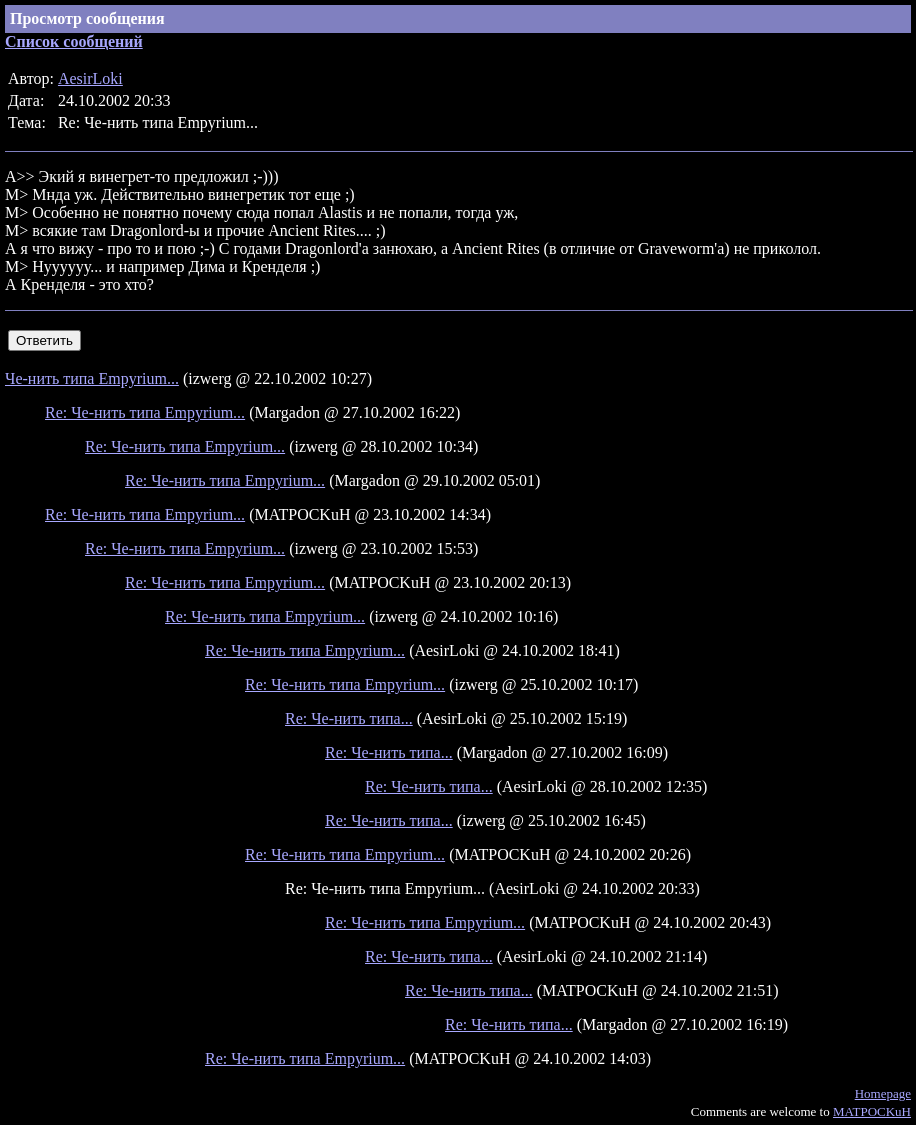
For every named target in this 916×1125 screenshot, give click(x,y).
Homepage (883, 1093)
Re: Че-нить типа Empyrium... (145, 412)
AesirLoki (90, 78)
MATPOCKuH (872, 1111)
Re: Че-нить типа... (349, 718)
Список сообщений (74, 41)
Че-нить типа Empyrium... (92, 378)
